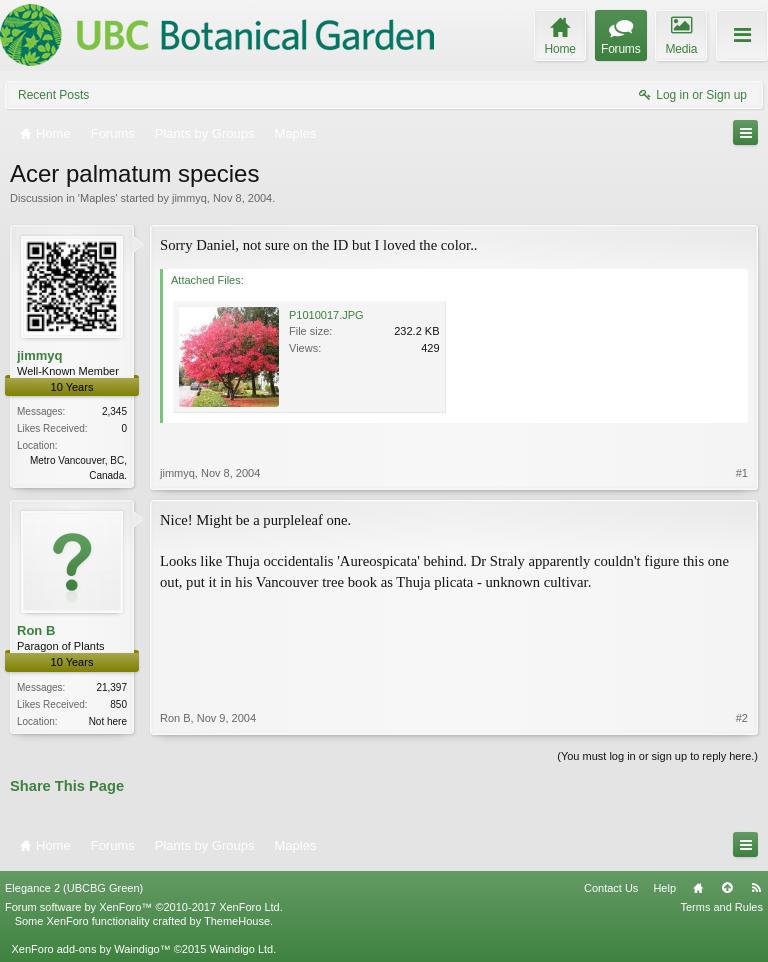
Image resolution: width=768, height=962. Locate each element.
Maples (97, 198)
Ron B (36, 630)
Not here (108, 721)
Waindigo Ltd (241, 949)
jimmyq (189, 198)
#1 (742, 473)
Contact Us (611, 888)
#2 (742, 718)
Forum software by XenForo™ (144, 907)
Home (698, 888)
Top (727, 888)
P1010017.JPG (326, 315)
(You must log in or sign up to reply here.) (657, 756)
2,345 (114, 411)
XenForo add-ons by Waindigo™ (90, 949)
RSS (756, 888)
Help (664, 888)
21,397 (111, 687)
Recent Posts (53, 95)
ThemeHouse (237, 921)
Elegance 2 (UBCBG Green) (74, 888)
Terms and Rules (721, 907)
